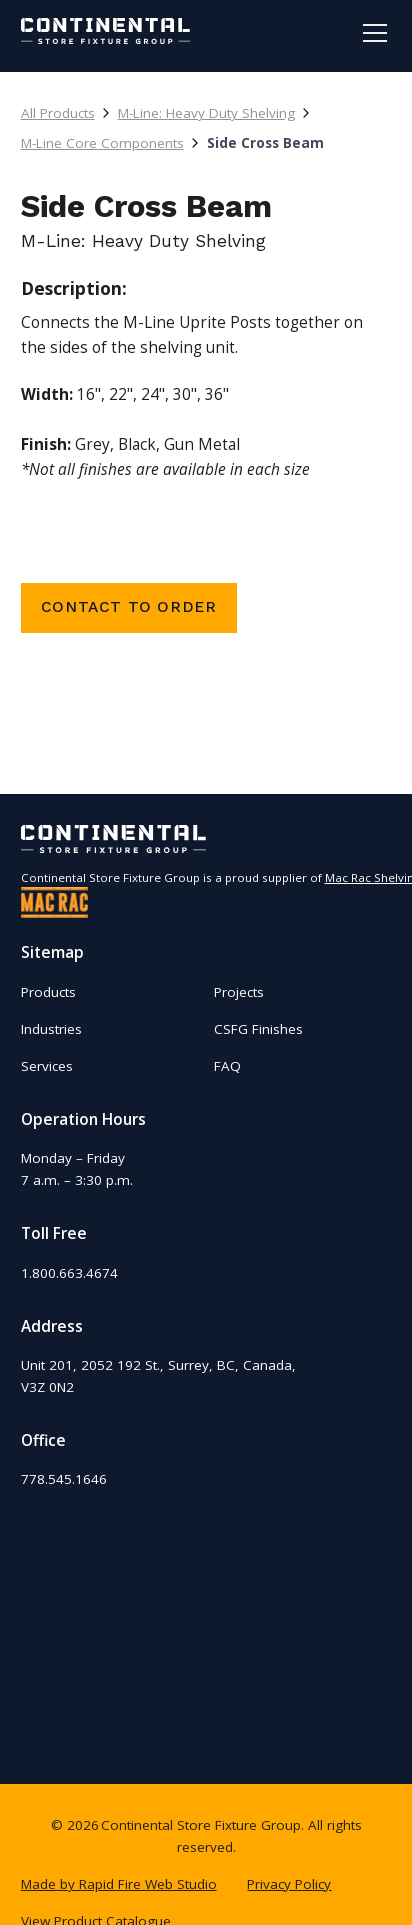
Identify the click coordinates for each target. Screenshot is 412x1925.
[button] (371, 33)
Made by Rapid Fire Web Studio (119, 1884)
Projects (239, 992)
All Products (58, 113)
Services (47, 1066)
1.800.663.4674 (69, 1273)
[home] (106, 31)
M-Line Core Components (102, 143)
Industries (51, 1029)
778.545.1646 (64, 1479)
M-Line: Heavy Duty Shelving (206, 113)
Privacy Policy (289, 1884)
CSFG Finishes (258, 1029)
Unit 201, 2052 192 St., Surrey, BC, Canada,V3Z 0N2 (158, 1376)
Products (48, 992)
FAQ (227, 1066)
